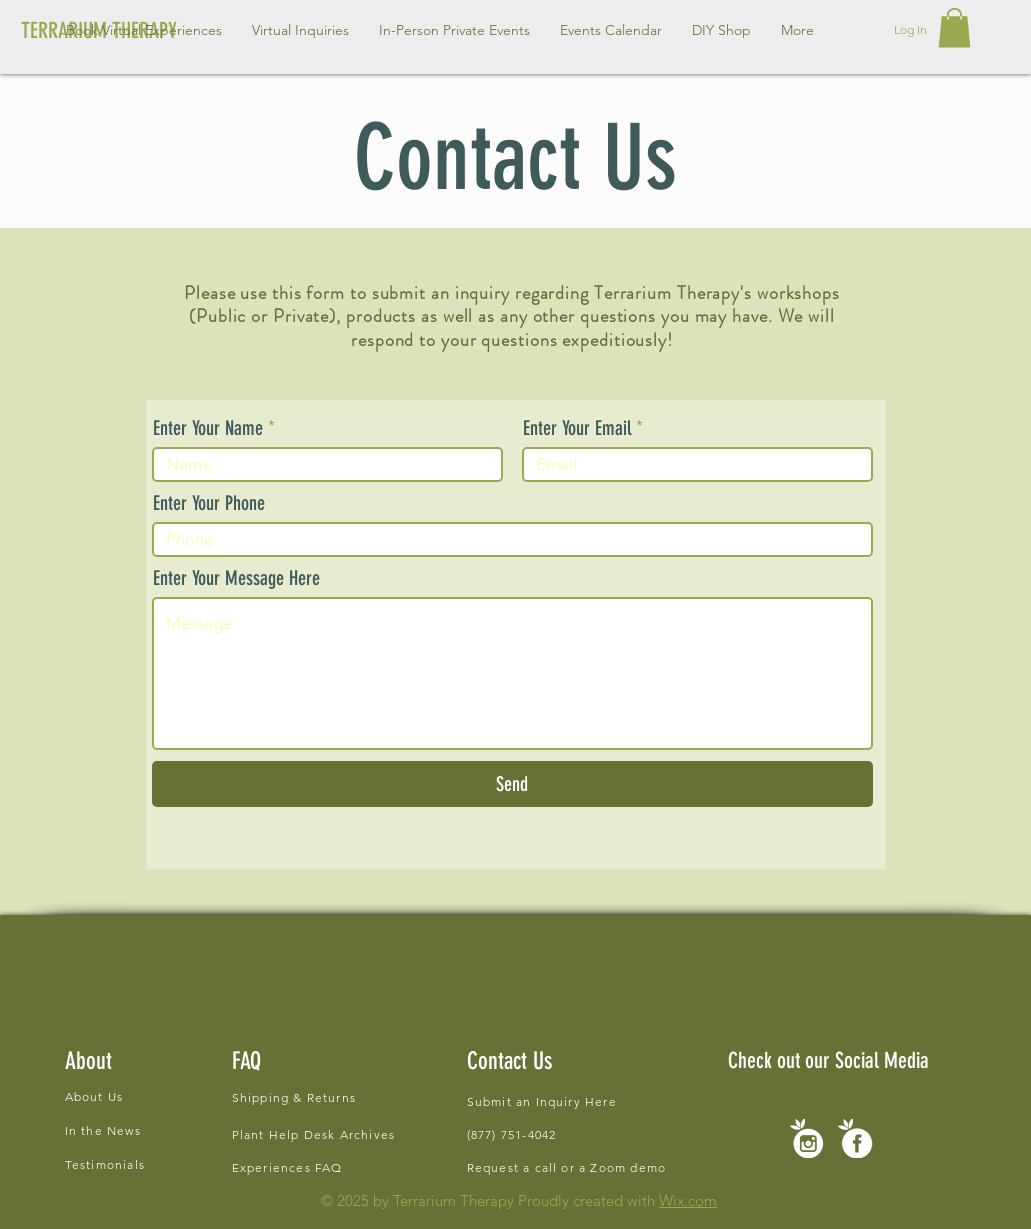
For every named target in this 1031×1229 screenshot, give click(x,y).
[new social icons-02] (806, 1138)
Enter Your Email (577, 428)
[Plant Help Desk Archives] (322, 1134)
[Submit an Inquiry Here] (547, 1101)
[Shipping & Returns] (373, 1097)
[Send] (512, 784)
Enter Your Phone (209, 503)
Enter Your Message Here (236, 578)
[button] (300, 30)
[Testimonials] (166, 1164)
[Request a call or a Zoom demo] (581, 1167)
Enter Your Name (208, 428)
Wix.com (688, 1200)
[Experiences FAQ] (290, 1167)
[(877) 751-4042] (532, 1134)
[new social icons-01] (855, 1138)
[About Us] (166, 1096)
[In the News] (166, 1130)
